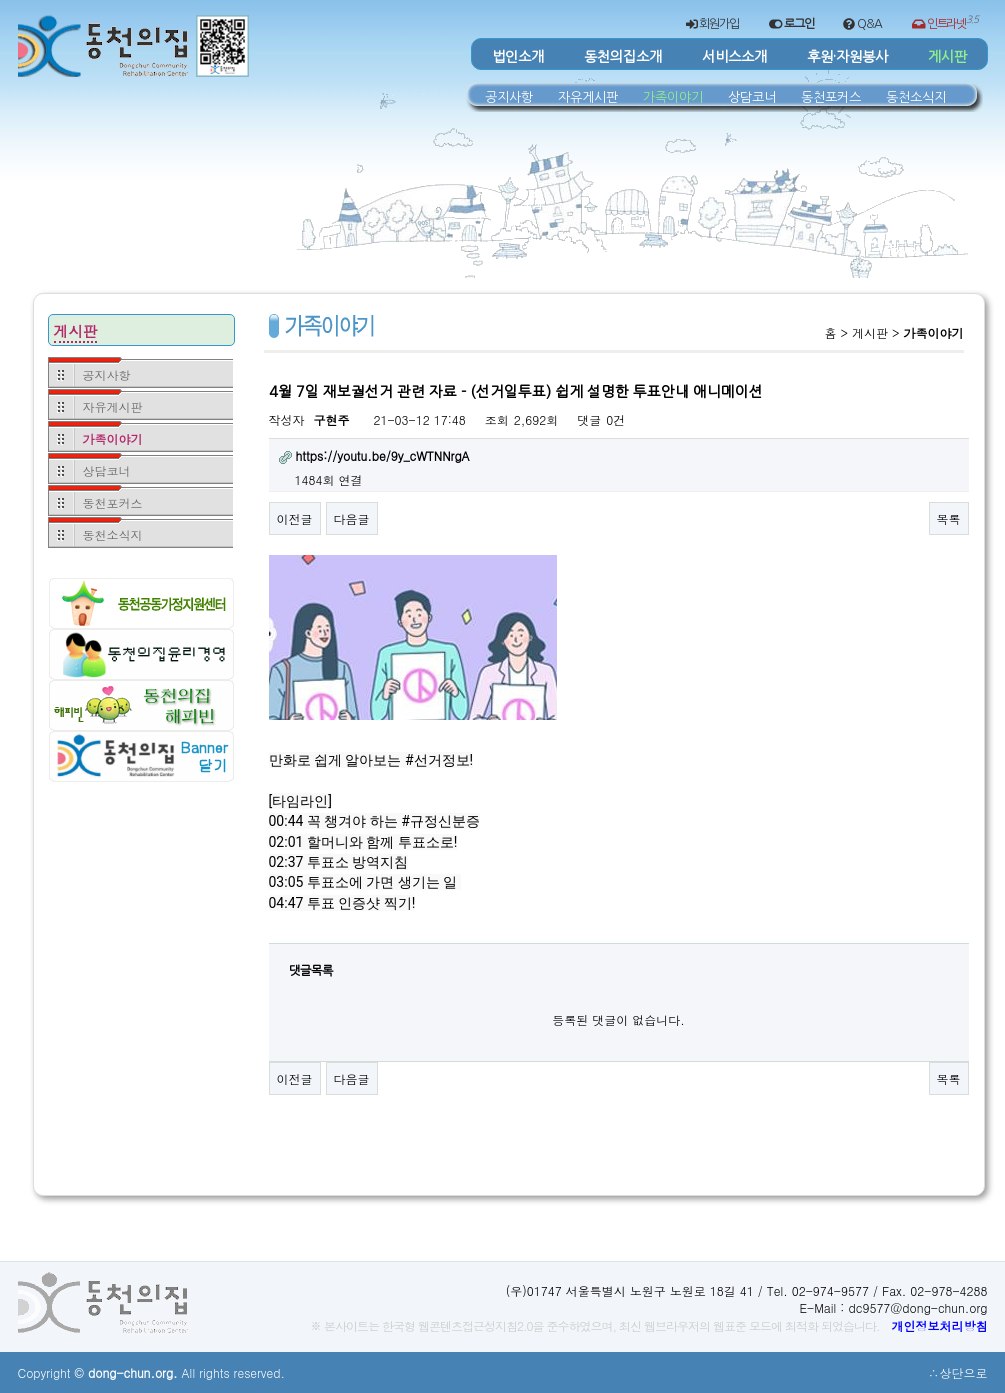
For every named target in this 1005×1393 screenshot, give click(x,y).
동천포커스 (831, 96)
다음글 (352, 518)
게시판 (947, 57)
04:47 (286, 903)
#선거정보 (437, 760)
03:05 (286, 882)
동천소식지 (916, 96)
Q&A (862, 24)
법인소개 (518, 57)
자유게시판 (588, 96)
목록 (949, 518)
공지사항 (509, 96)
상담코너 (752, 96)
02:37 (286, 862)
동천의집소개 (623, 57)
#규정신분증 (440, 821)
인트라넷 (945, 22)
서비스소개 (734, 57)
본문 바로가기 (18, 0)
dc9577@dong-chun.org (917, 1307)
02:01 (286, 842)
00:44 (286, 821)
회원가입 (712, 24)
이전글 (295, 518)
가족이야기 (673, 96)
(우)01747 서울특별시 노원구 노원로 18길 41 (630, 1290)
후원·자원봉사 (847, 57)
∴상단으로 (958, 1372)
